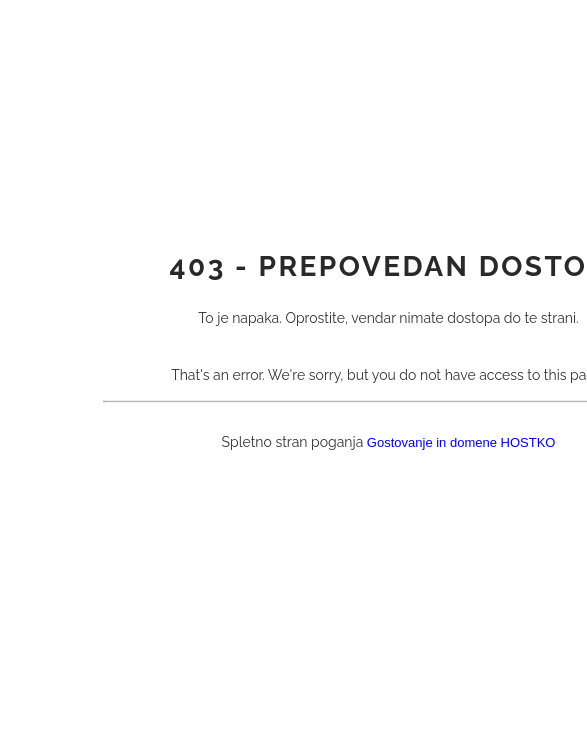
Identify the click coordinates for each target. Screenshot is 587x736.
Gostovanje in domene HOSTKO (461, 442)
